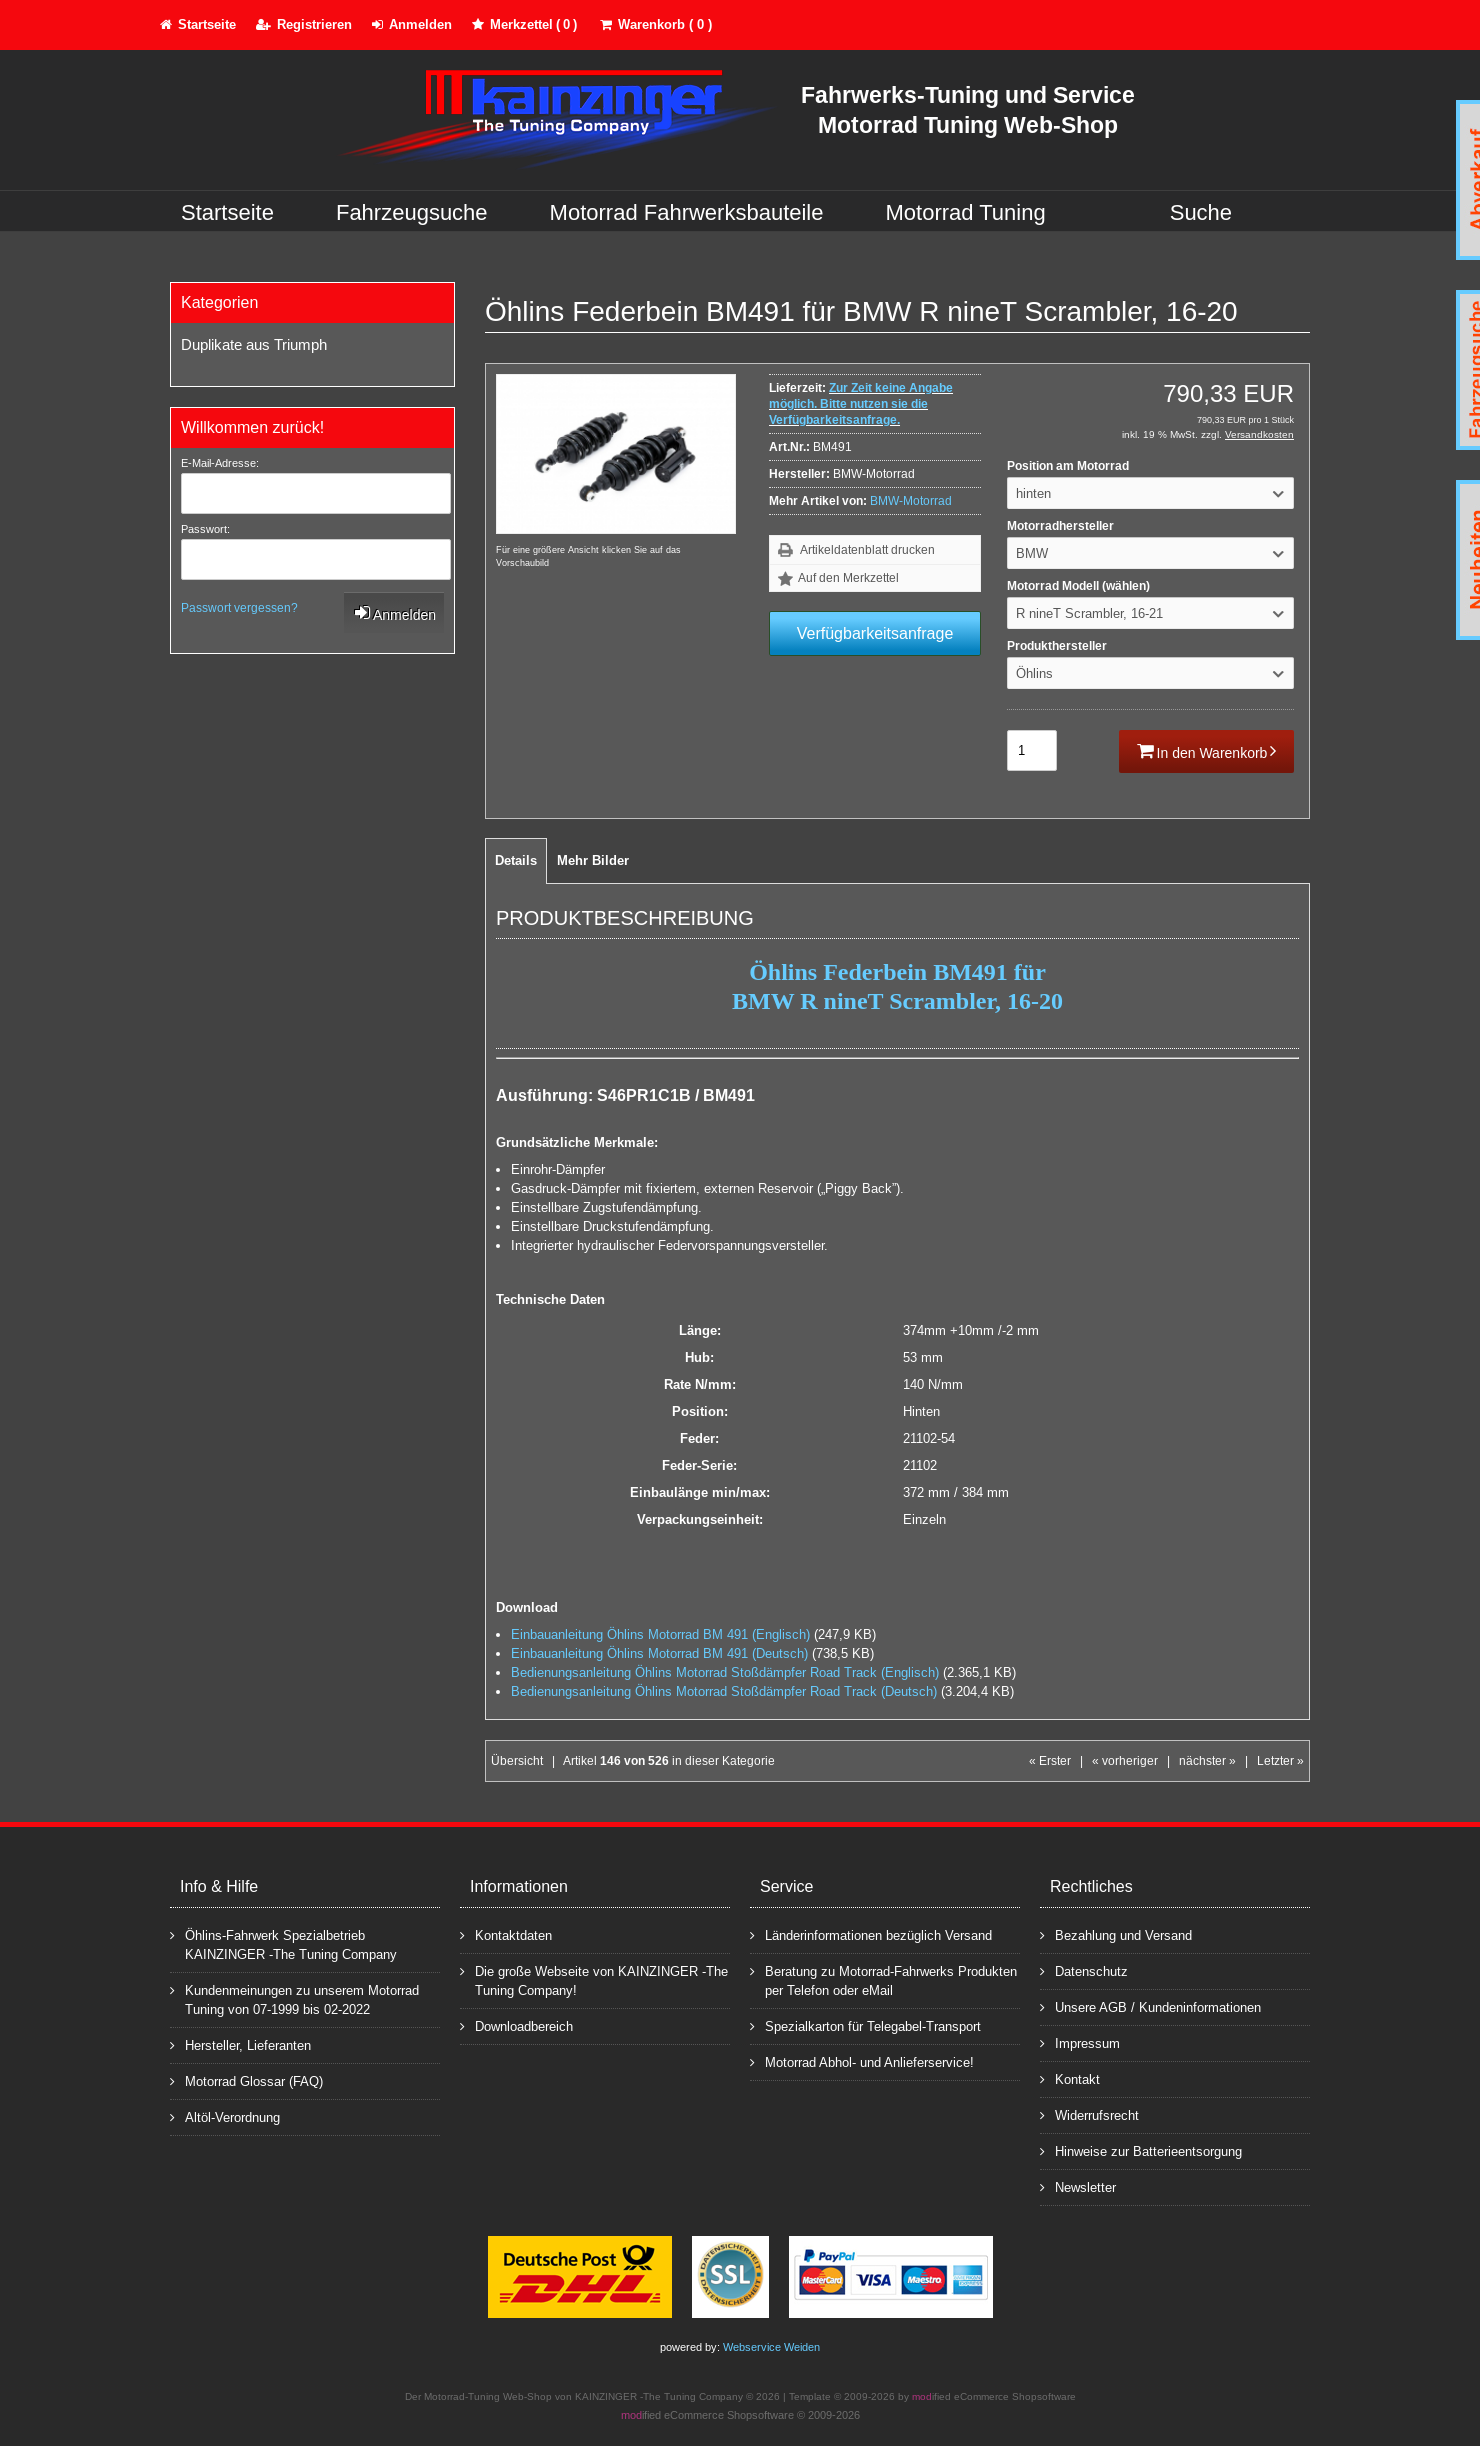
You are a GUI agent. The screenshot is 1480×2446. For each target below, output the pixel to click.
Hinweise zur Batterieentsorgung (1141, 2150)
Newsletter (1078, 2186)
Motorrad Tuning (966, 212)
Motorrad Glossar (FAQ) (246, 2080)
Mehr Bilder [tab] (593, 860)
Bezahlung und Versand (1116, 1934)
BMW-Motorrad (911, 501)
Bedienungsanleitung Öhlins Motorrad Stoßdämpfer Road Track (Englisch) (725, 1672)
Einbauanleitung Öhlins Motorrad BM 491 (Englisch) (660, 1634)
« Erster (1050, 1761)
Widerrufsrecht (1089, 2114)
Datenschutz (1084, 1970)
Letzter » (1280, 1761)
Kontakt (1070, 2078)
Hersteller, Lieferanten (240, 2044)
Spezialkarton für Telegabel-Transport (865, 2025)
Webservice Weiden (771, 2347)
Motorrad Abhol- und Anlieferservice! (862, 2061)
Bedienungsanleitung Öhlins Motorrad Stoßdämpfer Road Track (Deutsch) (724, 1691)
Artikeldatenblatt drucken (867, 550)
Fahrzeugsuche (412, 212)
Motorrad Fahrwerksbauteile (687, 212)
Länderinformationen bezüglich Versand (871, 1934)
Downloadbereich (516, 2025)
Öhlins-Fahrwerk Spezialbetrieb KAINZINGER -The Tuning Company (283, 1944)
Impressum (1080, 2042)
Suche (1201, 212)
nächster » (1207, 1761)
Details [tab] (516, 860)
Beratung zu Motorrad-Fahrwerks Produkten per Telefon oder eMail (883, 1980)
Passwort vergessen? (239, 608)
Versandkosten (1259, 434)
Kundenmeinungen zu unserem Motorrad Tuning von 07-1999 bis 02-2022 (294, 1999)
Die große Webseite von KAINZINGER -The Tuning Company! (594, 1980)
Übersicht (517, 1761)
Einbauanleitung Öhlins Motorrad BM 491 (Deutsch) (659, 1653)
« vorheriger (1125, 1761)
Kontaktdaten (506, 1934)
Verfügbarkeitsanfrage (875, 633)
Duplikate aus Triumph (254, 344)
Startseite (227, 212)
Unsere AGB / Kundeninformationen (1150, 2006)
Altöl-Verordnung (225, 2116)
